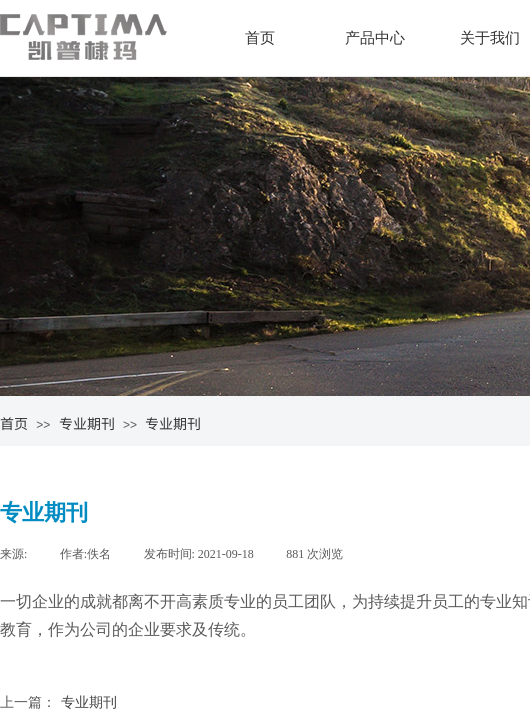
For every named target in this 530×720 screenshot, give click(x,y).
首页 (260, 38)
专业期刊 (87, 423)
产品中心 (375, 38)
